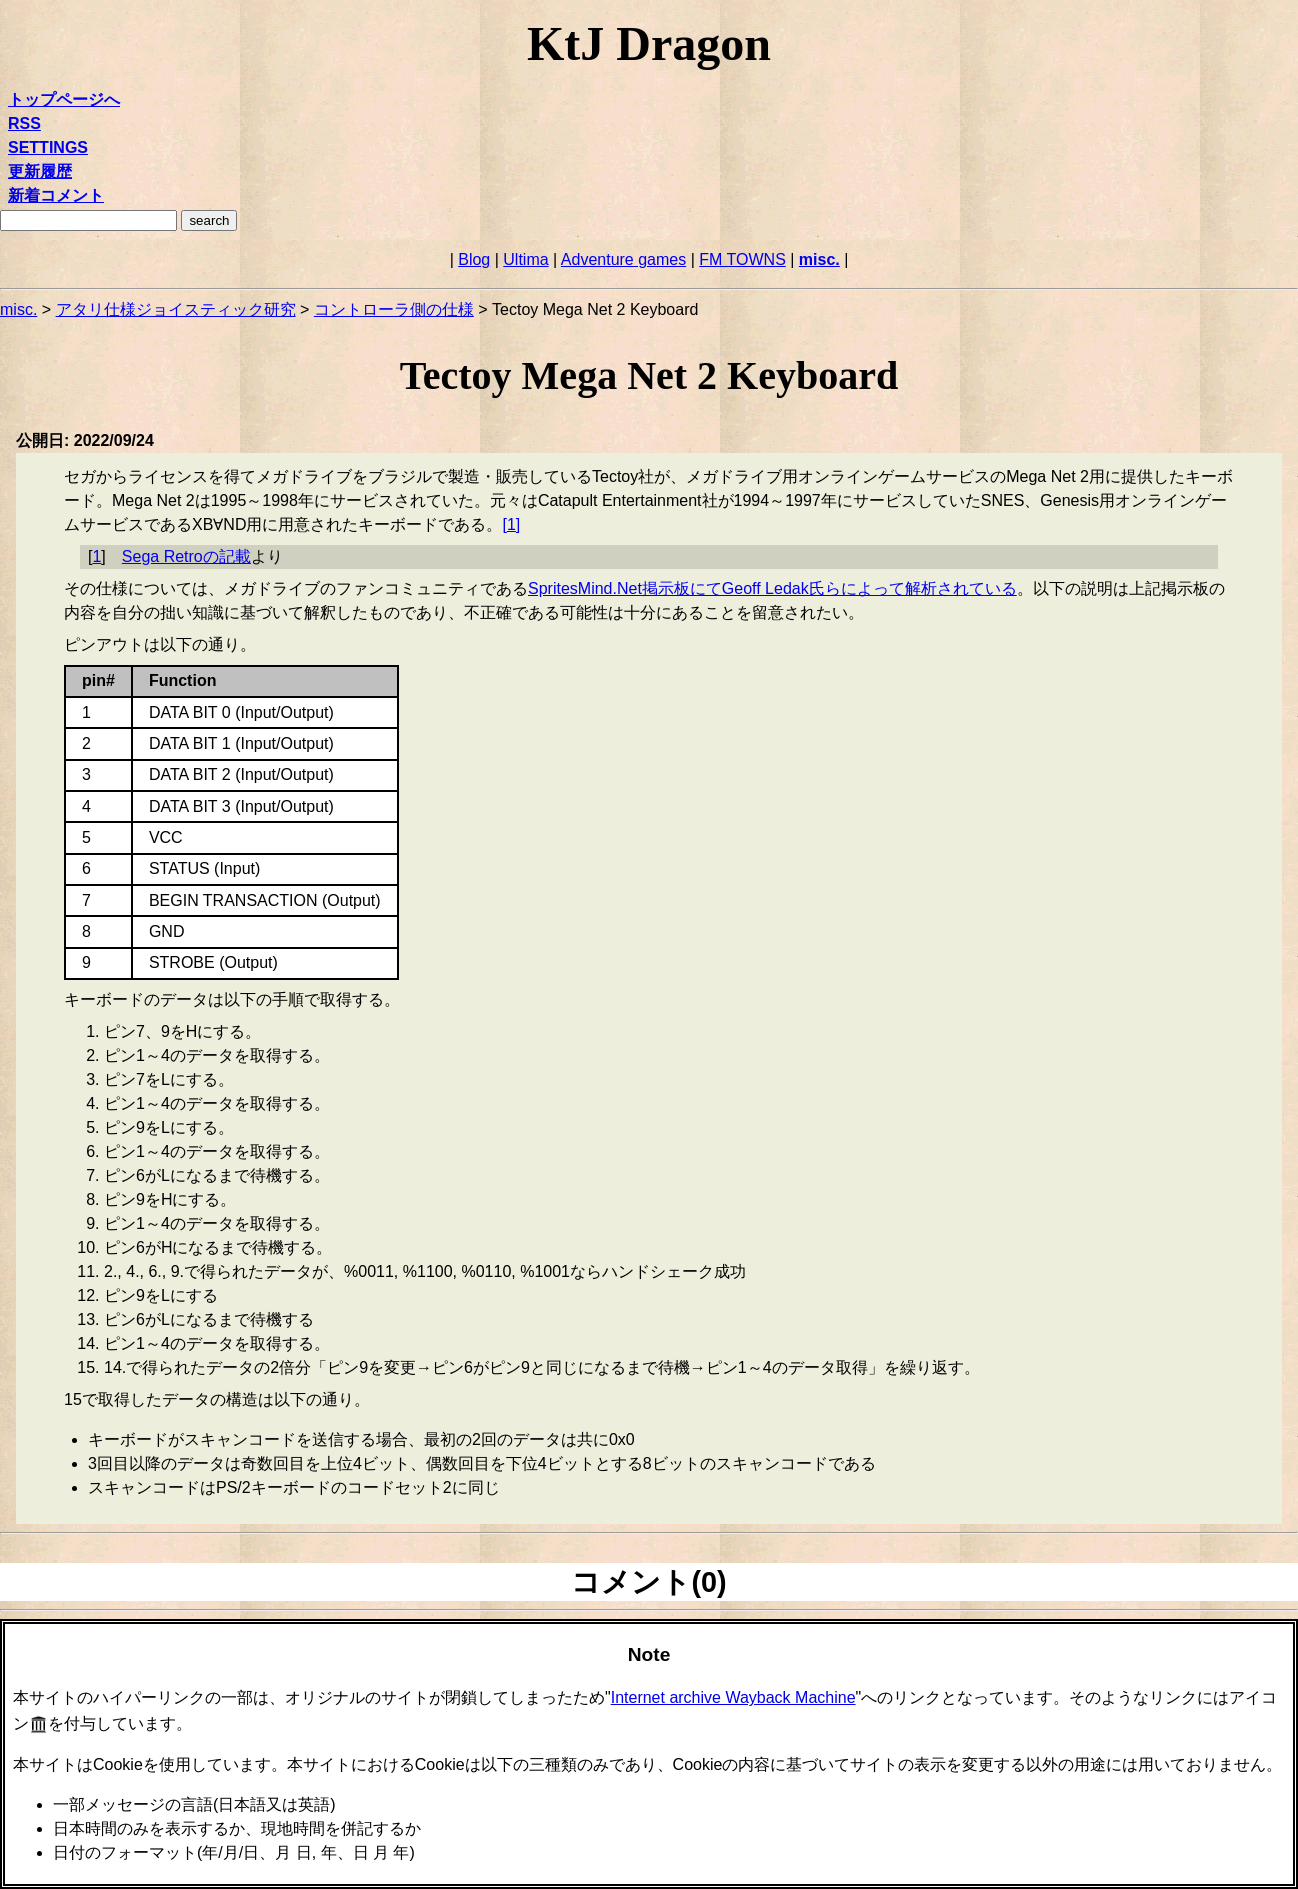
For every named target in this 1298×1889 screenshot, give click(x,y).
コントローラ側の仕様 (394, 309)
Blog (474, 259)
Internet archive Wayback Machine (733, 1697)
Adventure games (623, 259)
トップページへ (64, 99)
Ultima (525, 259)
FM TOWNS (742, 259)
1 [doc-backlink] (96, 556)
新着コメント (56, 195)
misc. (819, 259)
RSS (24, 123)
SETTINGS (48, 147)
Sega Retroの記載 (186, 556)
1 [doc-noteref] (511, 524)
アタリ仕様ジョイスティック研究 (176, 309)
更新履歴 (40, 171)
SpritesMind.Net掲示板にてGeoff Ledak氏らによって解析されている (772, 588)
